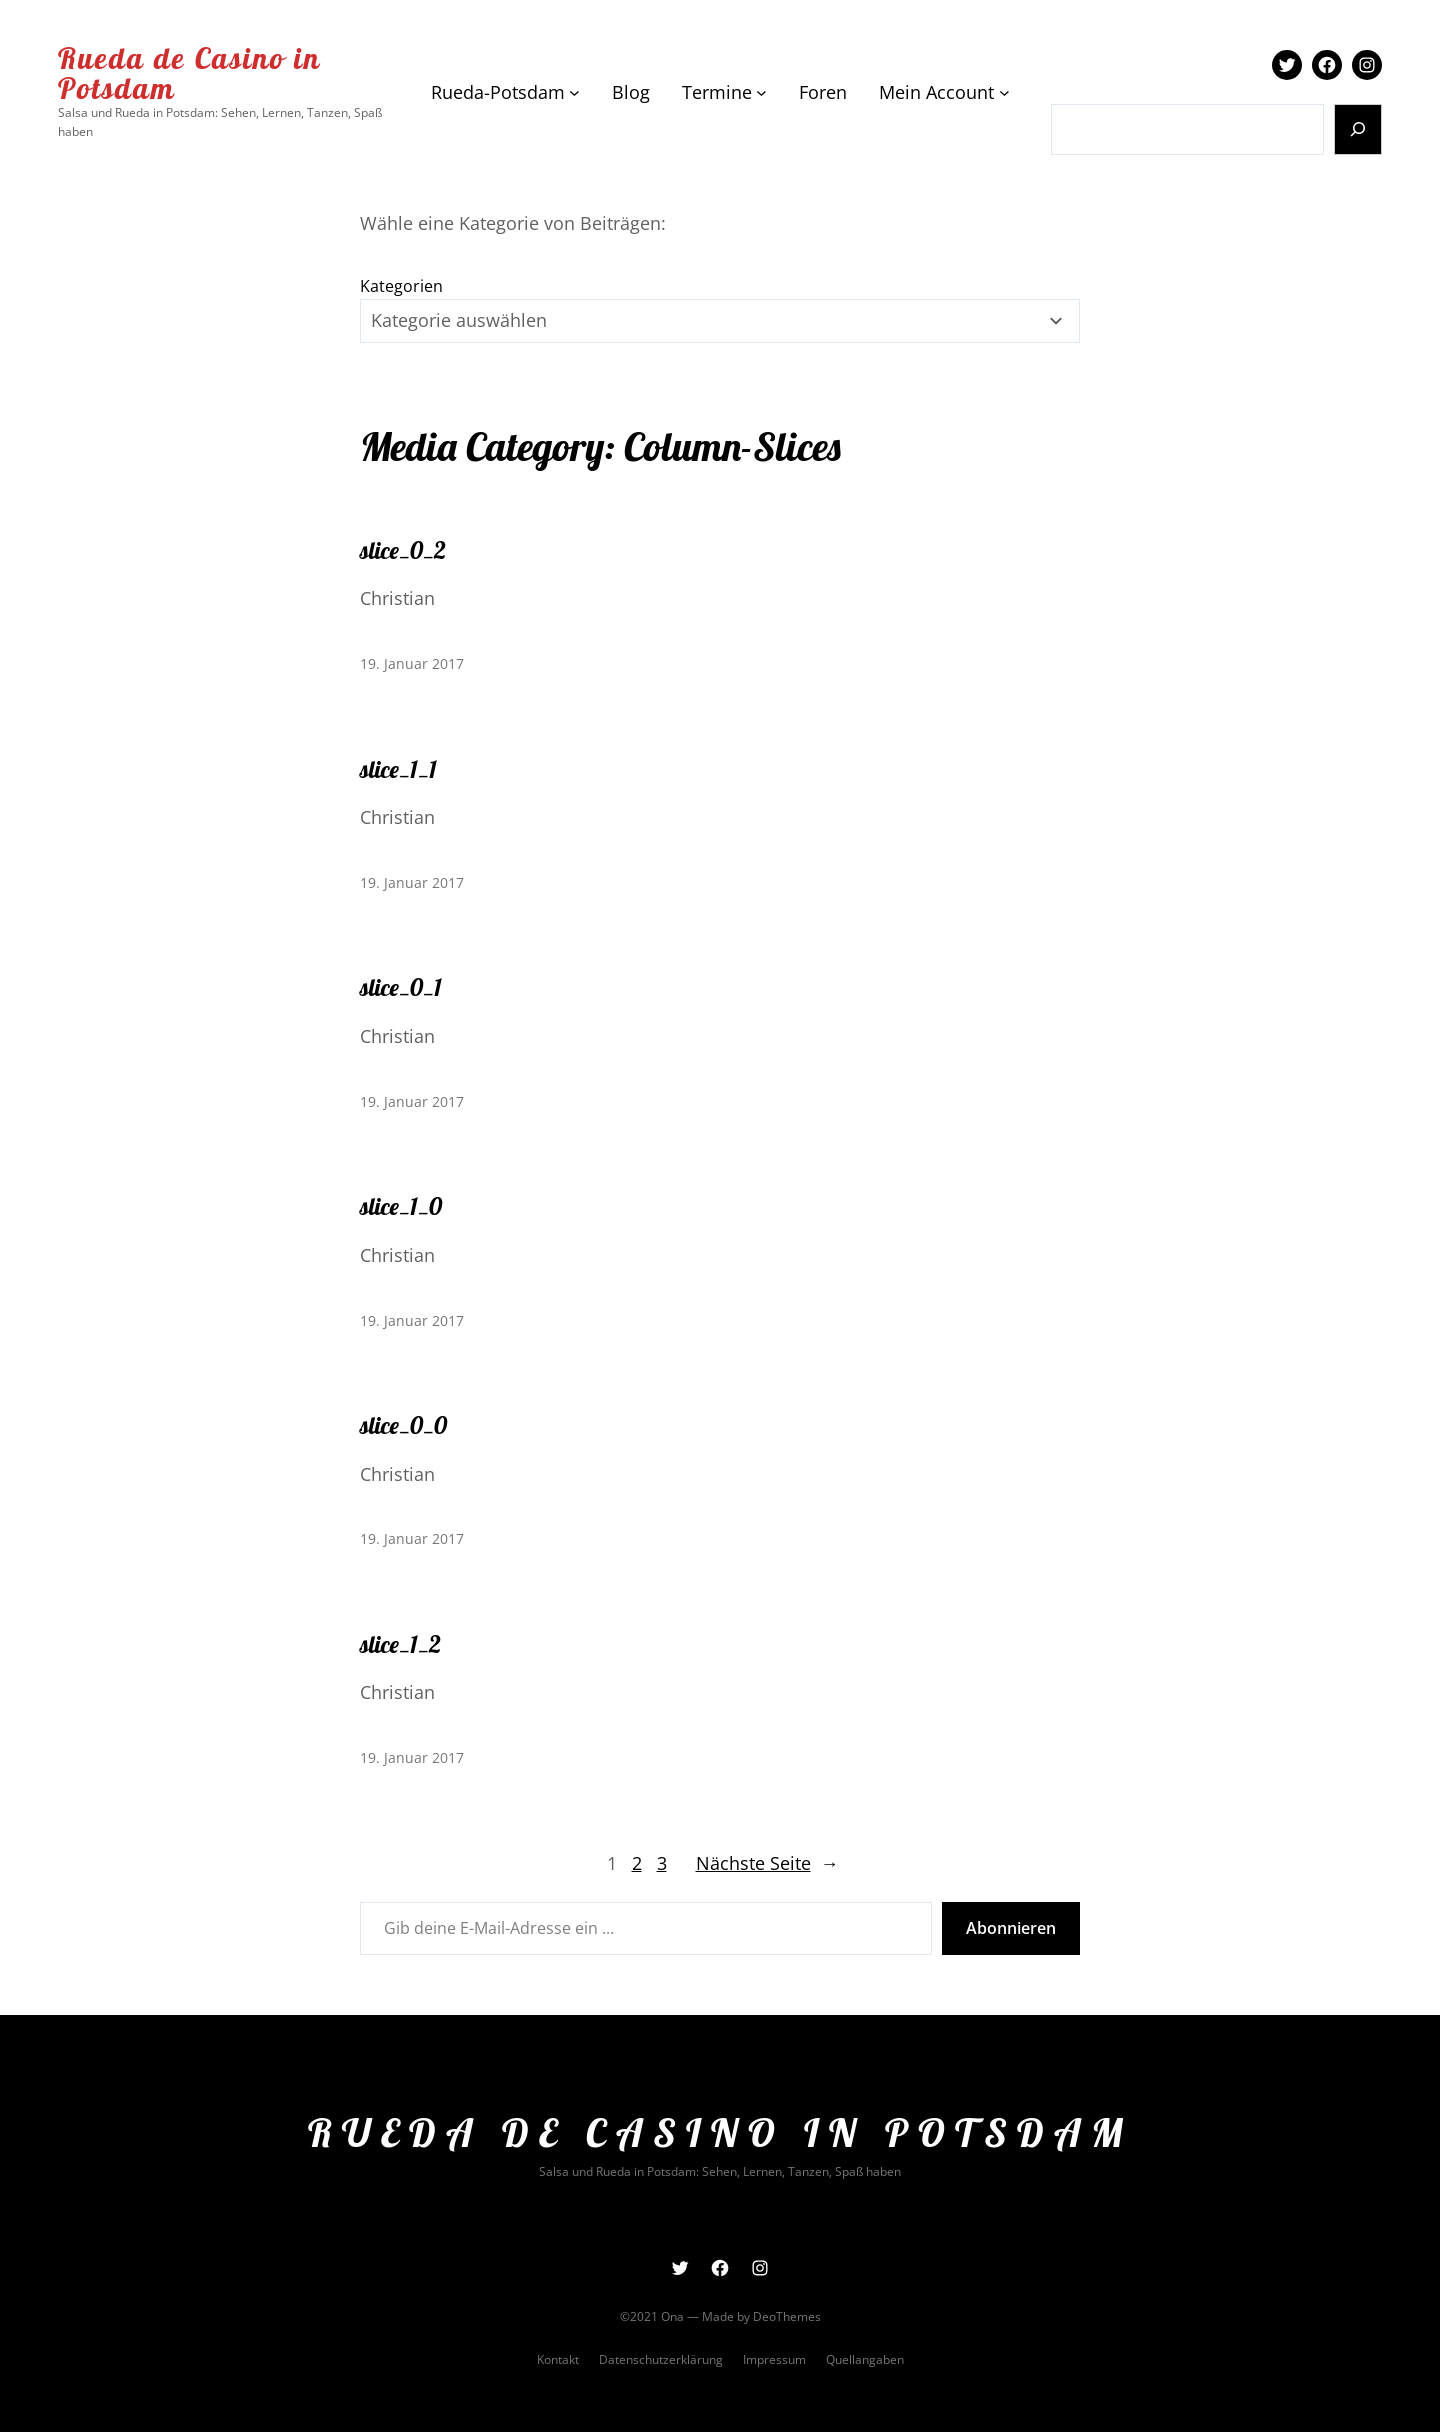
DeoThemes (787, 2316)
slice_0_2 (403, 550)
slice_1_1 (398, 769)
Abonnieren (1011, 1928)
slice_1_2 (400, 1644)
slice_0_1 (401, 987)
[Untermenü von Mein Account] (1004, 92)
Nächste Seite (767, 1863)
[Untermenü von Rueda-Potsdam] (574, 92)
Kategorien (401, 286)
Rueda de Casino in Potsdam (189, 73)
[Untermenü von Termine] (761, 92)
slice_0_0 (403, 1425)
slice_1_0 (401, 1206)
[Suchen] (1358, 129)
